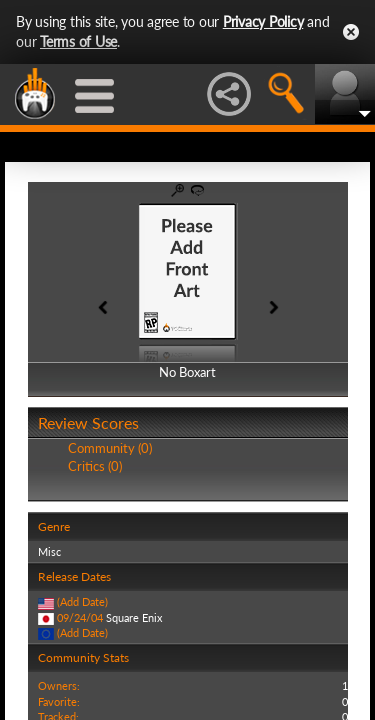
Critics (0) (95, 466)
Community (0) (110, 448)
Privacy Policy (263, 21)
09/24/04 (80, 617)
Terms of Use (78, 41)
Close (351, 32)
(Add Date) (82, 601)
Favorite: (59, 701)
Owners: (59, 685)
